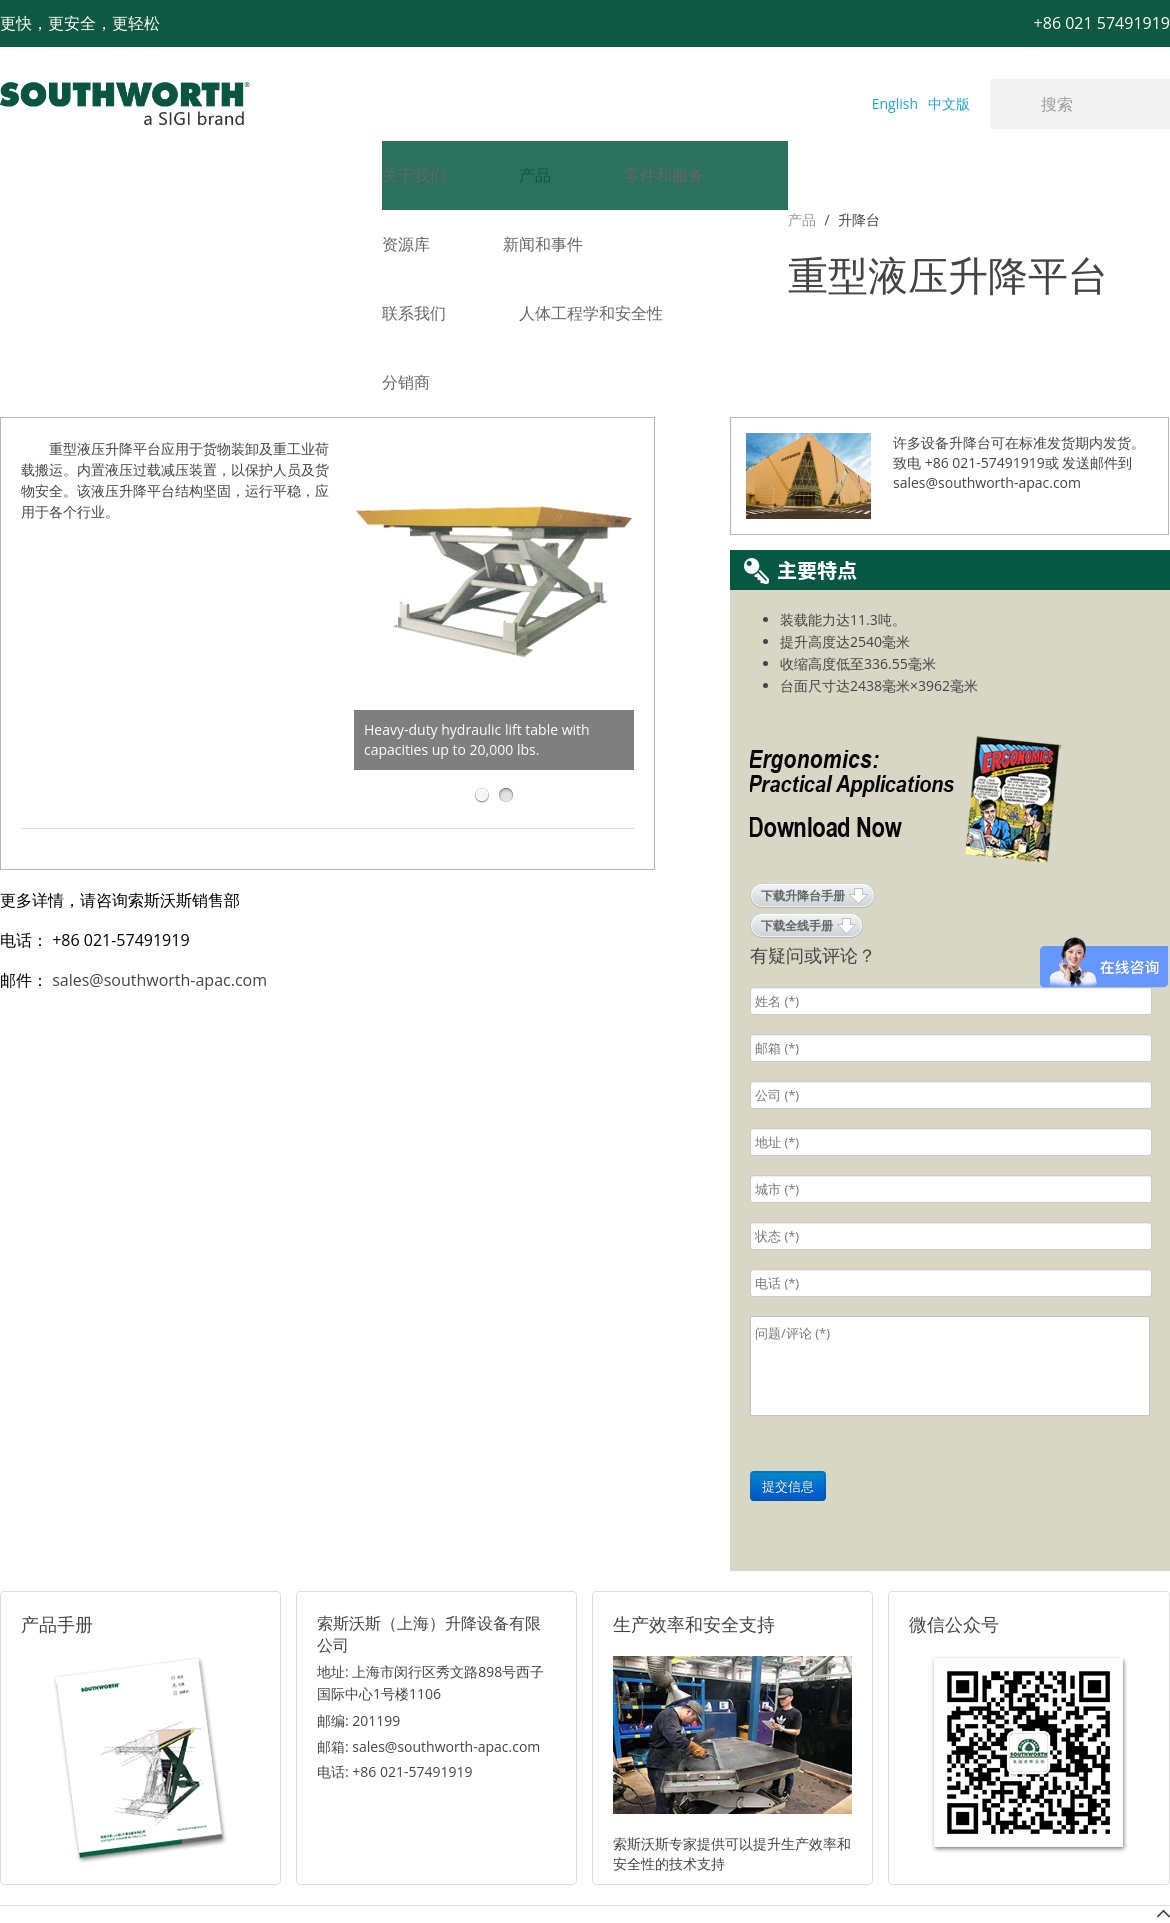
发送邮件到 (1097, 345)
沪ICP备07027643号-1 (675, 1874)
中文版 (949, 103)
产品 (14, 219)
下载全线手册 (797, 808)
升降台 (70, 219)
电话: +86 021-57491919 (395, 1654)
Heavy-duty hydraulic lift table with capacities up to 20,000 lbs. (477, 622)
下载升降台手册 (803, 778)
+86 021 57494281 (458, 1874)
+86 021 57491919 (289, 1874)
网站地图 (562, 1874)
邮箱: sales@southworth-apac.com (428, 1629)
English (895, 103)
